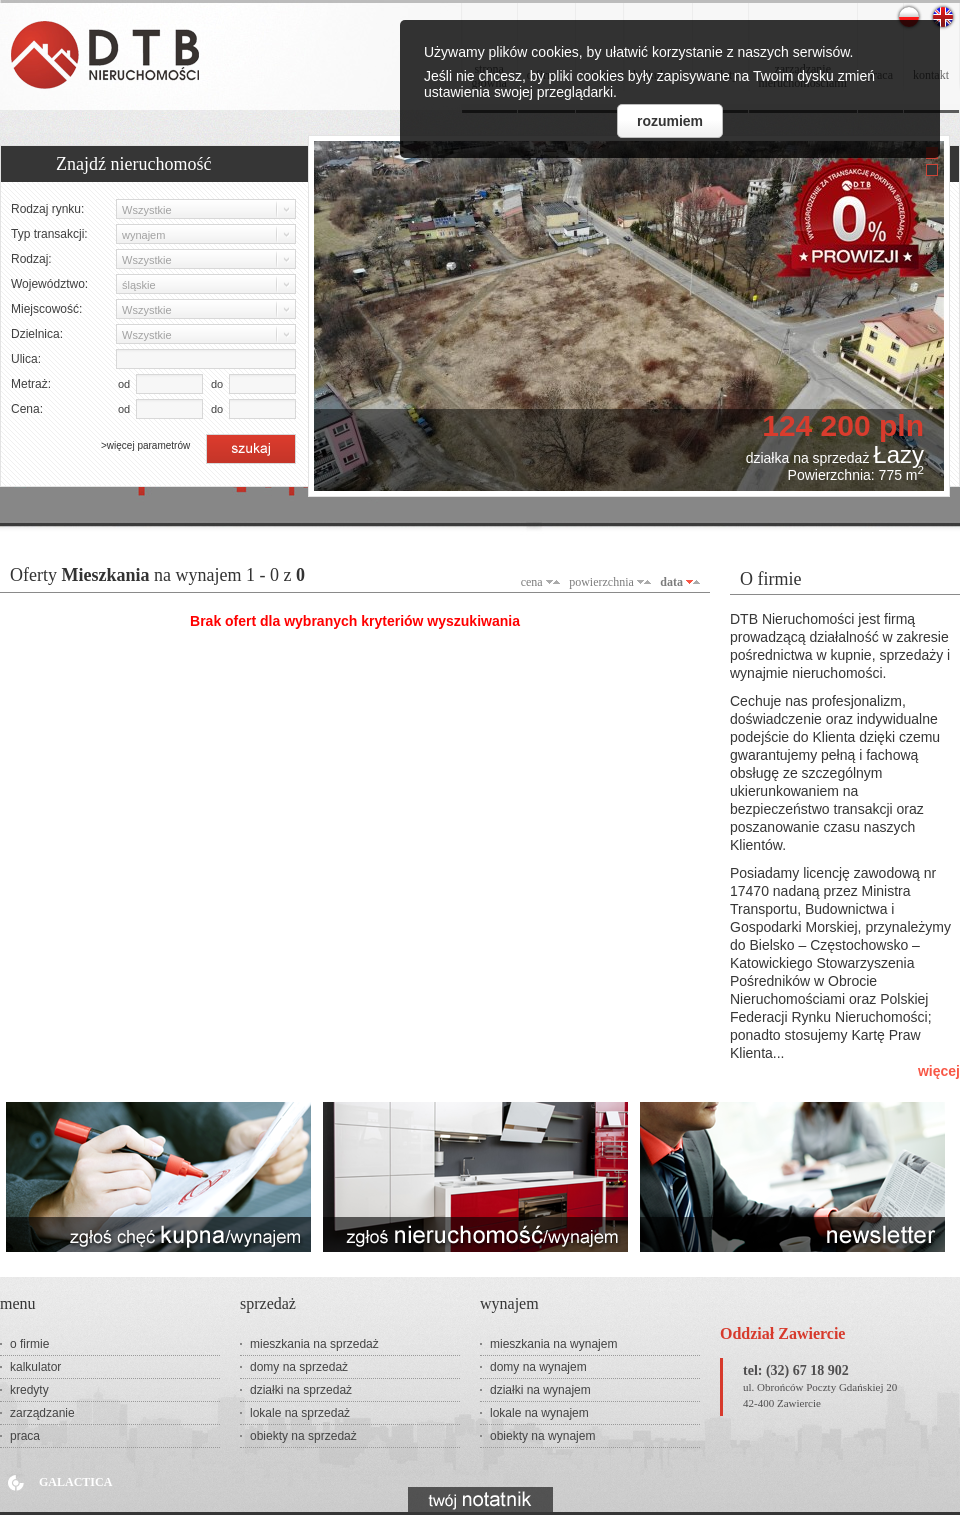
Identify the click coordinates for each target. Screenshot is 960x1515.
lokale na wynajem (539, 1413)
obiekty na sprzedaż (303, 1436)
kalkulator (35, 1367)
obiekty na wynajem (542, 1436)
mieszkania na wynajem (553, 1344)
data (671, 582)
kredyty (29, 1390)
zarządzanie (42, 1413)
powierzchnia (601, 582)
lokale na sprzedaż (300, 1413)
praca (25, 1436)
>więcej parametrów (145, 445)
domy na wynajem (538, 1367)
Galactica (75, 1482)
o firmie (29, 1344)
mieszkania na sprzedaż (314, 1344)
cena (532, 582)
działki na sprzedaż (301, 1390)
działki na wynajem (540, 1390)
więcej (939, 1071)
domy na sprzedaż (299, 1367)
